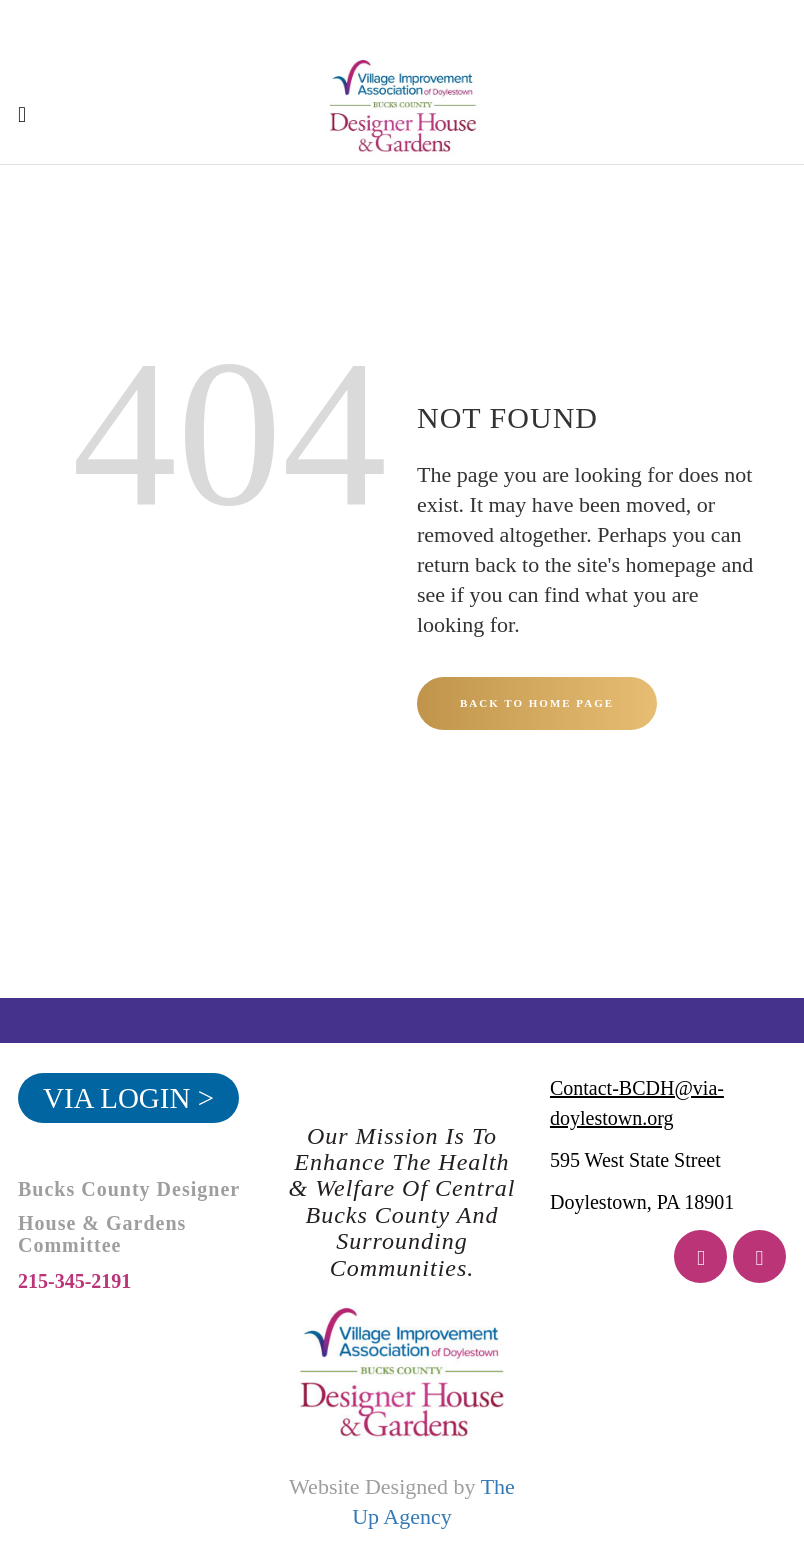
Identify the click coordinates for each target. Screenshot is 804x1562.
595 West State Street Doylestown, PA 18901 (642, 1181)
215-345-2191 (74, 1281)
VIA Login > (128, 1098)
